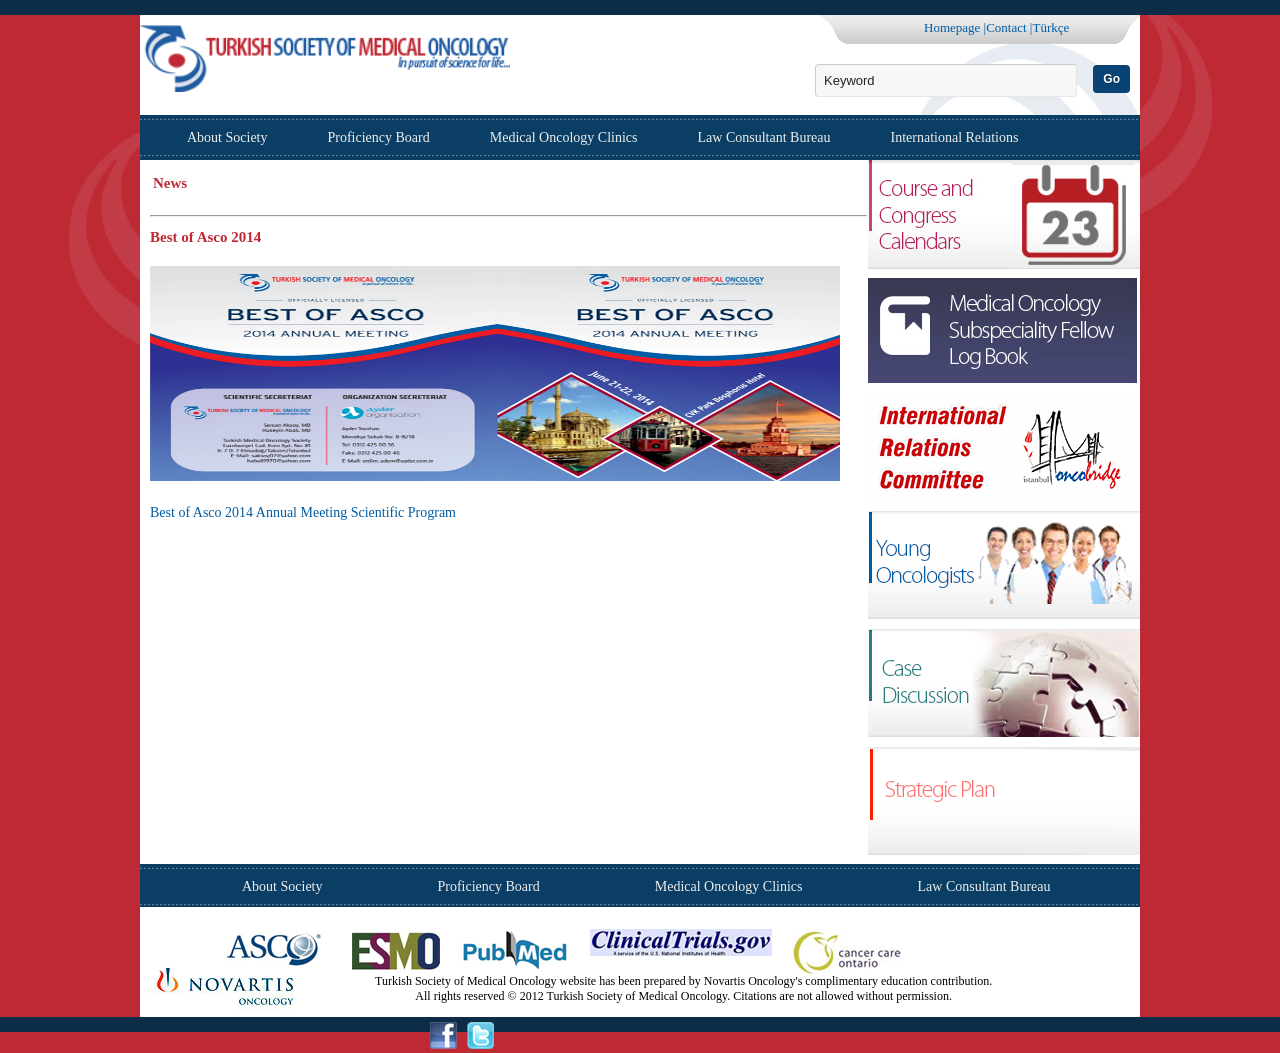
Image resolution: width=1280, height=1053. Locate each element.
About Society (227, 137)
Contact (1006, 27)
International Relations (955, 137)
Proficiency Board (379, 137)
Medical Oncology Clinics (564, 137)
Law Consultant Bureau (764, 137)
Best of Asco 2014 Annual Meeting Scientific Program (303, 512)
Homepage (952, 27)
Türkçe (1050, 27)
